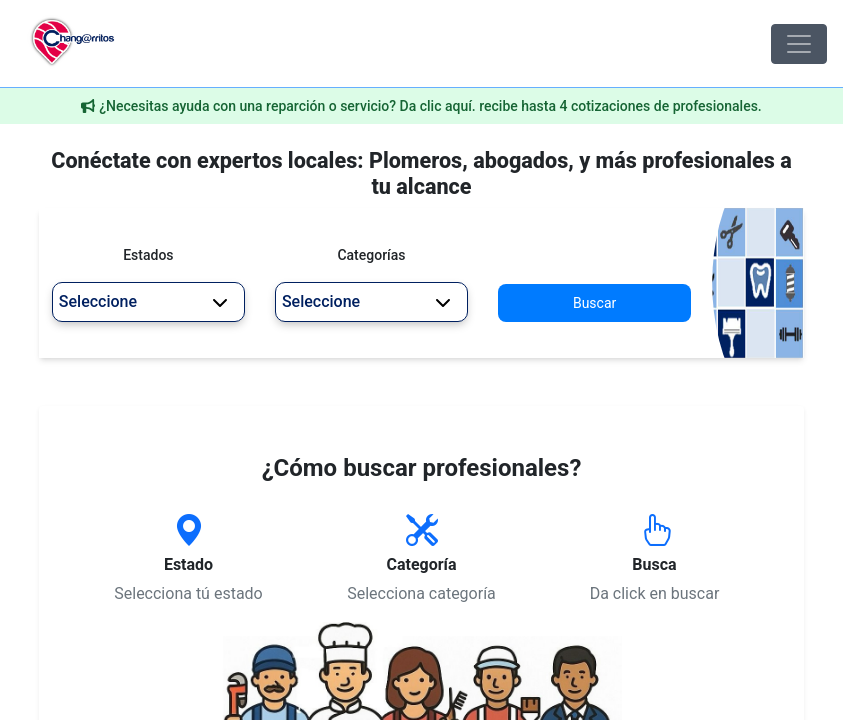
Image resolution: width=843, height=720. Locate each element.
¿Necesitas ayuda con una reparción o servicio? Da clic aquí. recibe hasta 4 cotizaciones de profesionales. (430, 106)
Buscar (594, 303)
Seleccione (143, 301)
